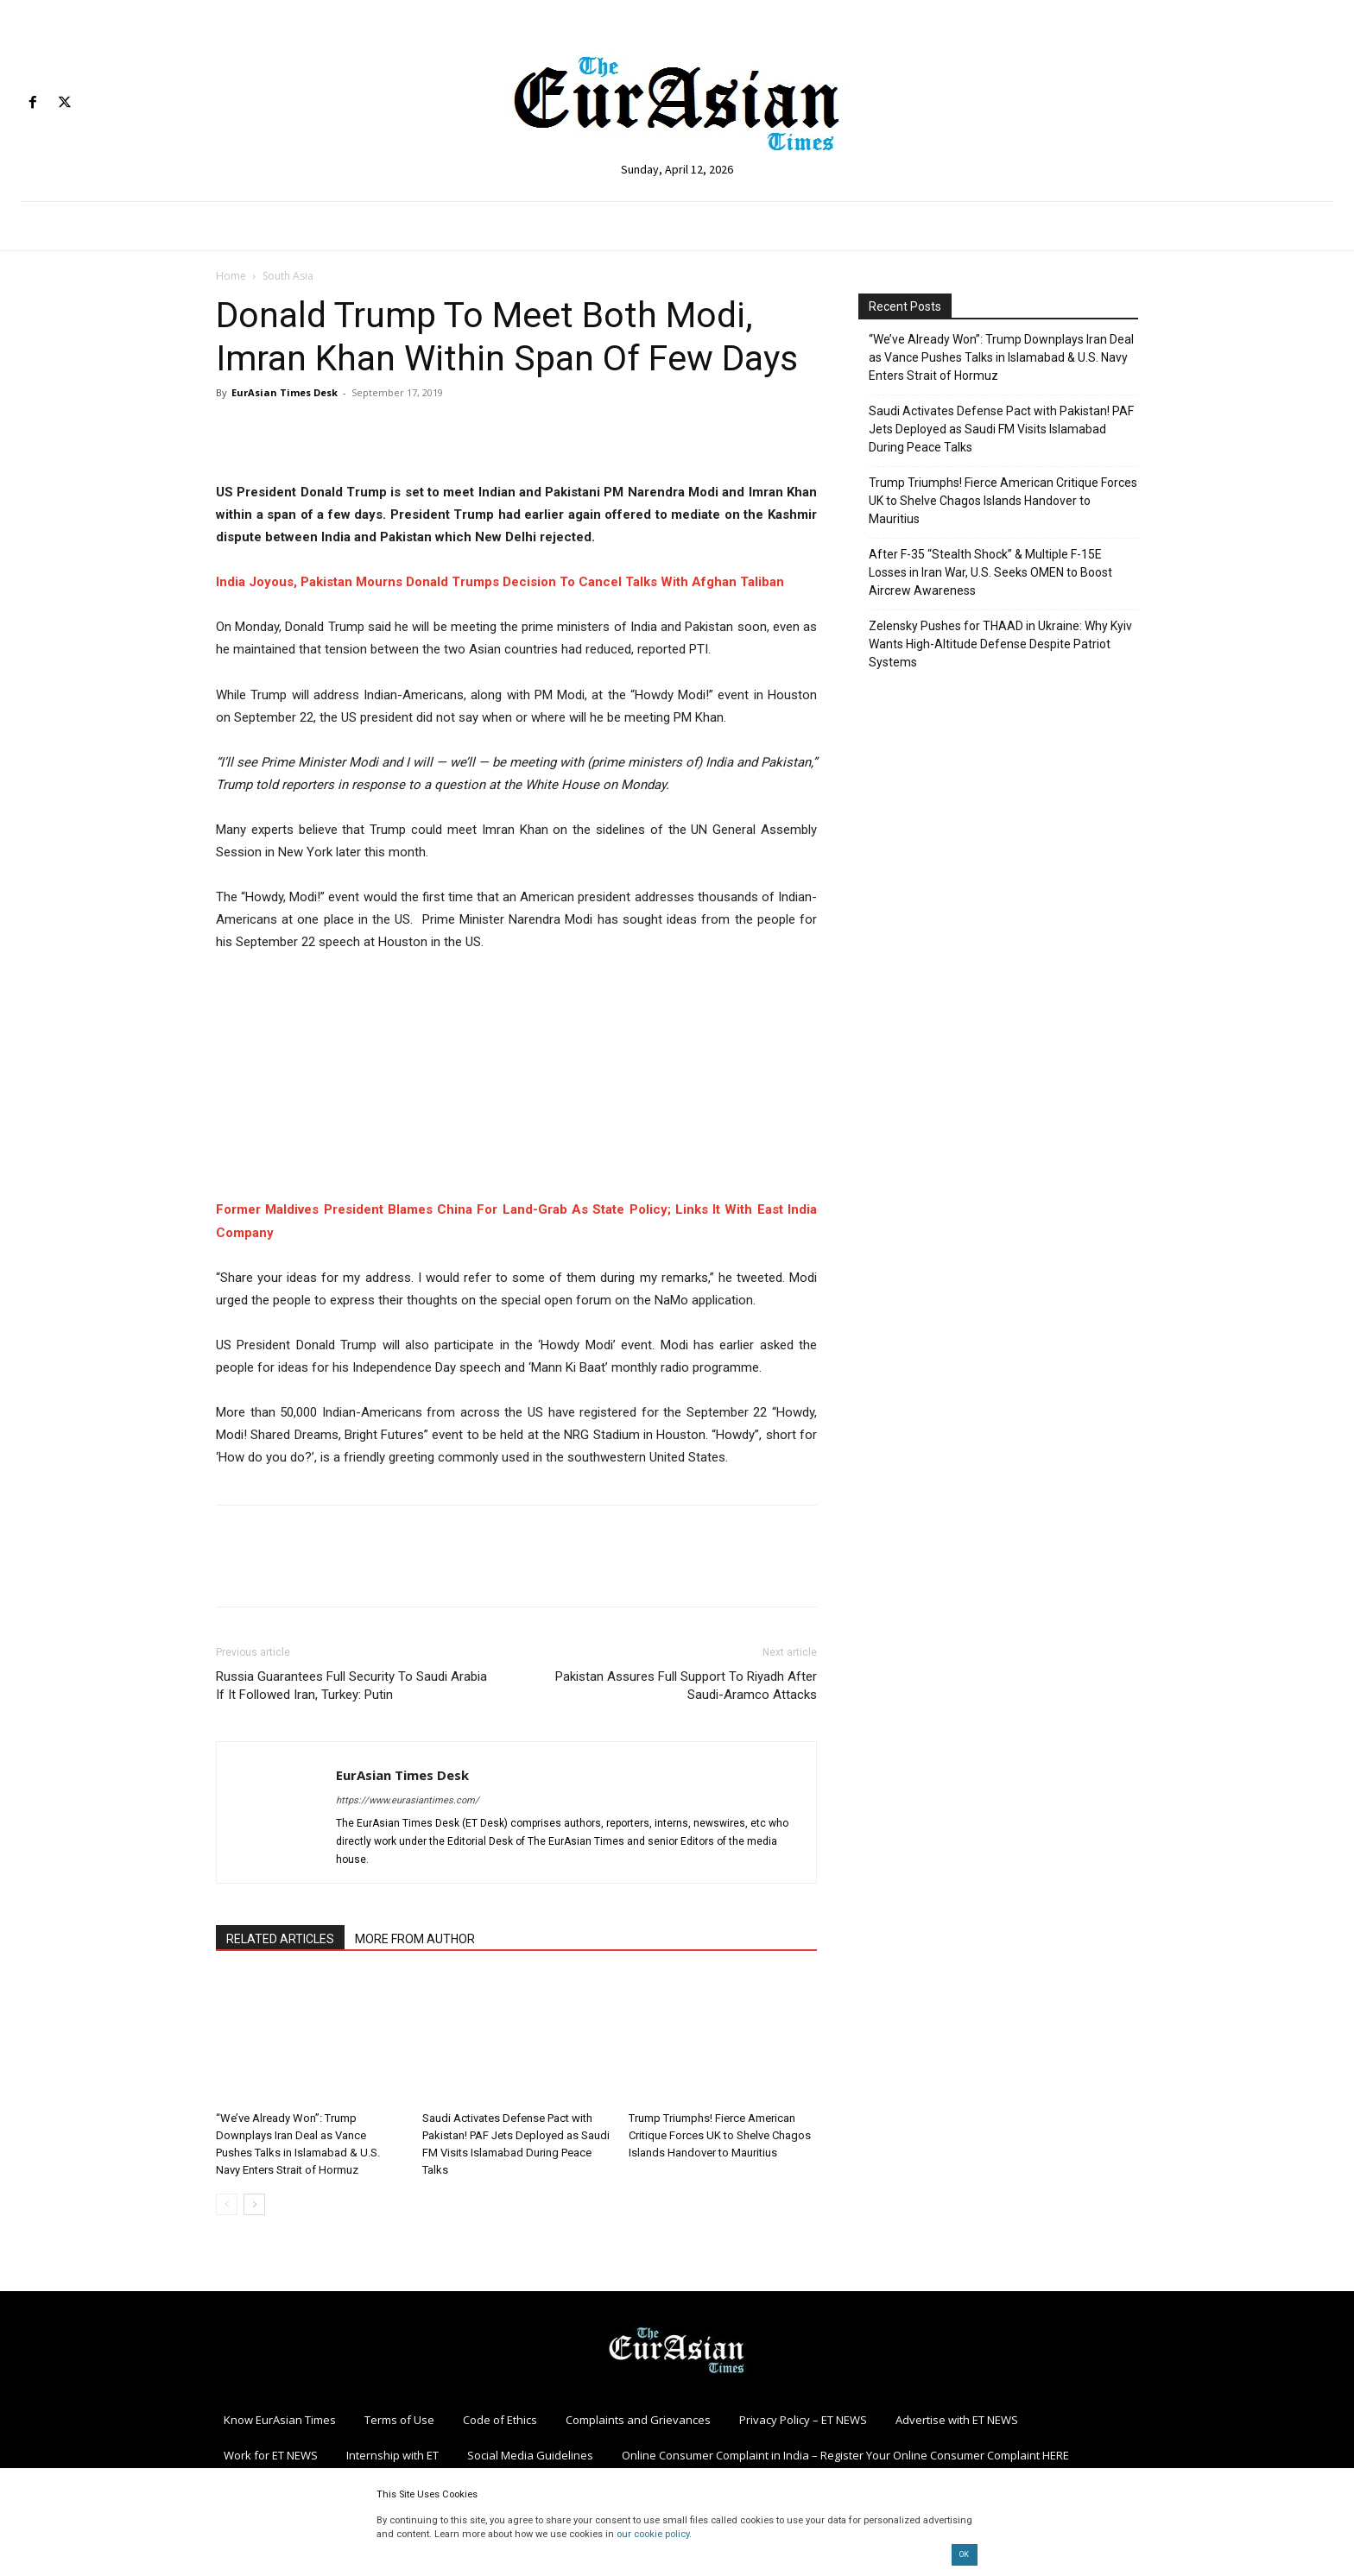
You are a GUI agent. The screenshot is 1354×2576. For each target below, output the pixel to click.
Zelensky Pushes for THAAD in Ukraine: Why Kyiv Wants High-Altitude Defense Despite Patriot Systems (1000, 644)
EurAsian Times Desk (284, 392)
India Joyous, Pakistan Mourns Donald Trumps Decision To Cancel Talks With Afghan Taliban (500, 582)
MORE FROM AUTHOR (415, 1939)
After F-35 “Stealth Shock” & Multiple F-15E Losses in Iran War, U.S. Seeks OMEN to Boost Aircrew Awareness (990, 572)
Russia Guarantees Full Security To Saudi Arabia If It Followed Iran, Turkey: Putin (351, 1685)
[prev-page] (226, 2204)
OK (964, 2554)
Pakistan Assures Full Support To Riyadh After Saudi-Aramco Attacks (686, 1685)
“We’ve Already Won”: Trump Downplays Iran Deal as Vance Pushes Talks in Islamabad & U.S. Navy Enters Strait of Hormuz (1001, 357)
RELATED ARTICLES (280, 1939)
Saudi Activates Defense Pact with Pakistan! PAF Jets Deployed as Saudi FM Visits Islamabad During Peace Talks (1001, 429)
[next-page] (254, 2204)
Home (231, 275)
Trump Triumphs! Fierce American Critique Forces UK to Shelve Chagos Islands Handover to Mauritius (720, 2135)
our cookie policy (653, 2534)
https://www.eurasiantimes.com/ (407, 1800)
